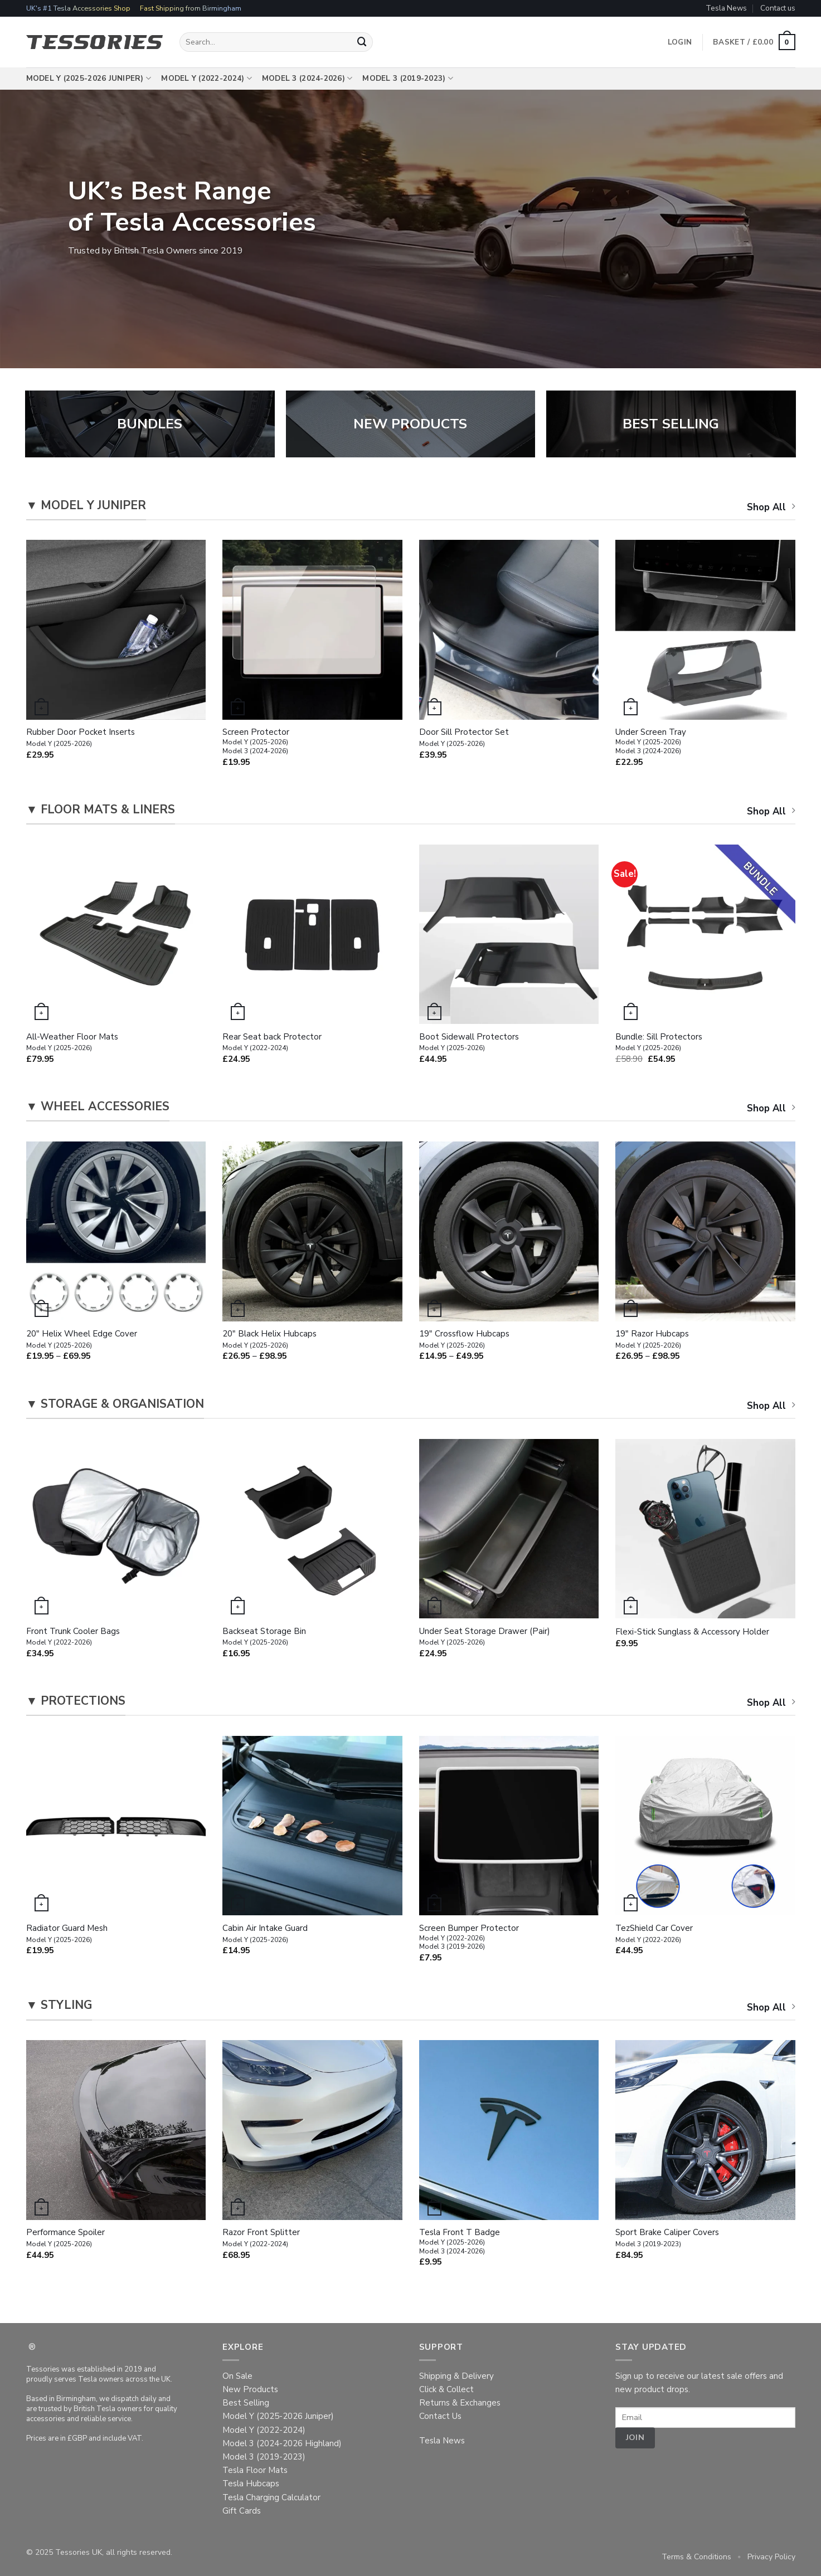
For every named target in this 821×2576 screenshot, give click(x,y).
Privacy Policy (771, 2556)
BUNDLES (149, 423)
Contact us (777, 8)
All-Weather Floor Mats (72, 1042)
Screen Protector (255, 741)
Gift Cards (241, 2510)
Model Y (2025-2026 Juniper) (89, 78)
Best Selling (245, 2402)
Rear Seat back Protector (272, 1042)
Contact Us (440, 2416)
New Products (250, 2389)
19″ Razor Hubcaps (652, 1339)
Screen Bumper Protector (469, 1937)
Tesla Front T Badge (459, 2241)
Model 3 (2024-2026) (307, 78)
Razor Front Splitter (261, 2237)
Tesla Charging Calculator (271, 2497)
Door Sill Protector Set (464, 737)
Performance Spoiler (65, 2237)
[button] (754, 42)
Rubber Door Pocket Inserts (80, 737)
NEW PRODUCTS (410, 423)
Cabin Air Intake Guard (265, 1933)
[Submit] (362, 42)
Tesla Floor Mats (255, 2470)
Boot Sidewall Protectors (469, 1042)
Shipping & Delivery (456, 2376)
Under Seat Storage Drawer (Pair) (484, 1636)
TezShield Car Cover (654, 1933)
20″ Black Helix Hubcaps (269, 1339)
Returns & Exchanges (460, 2402)
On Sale (237, 2376)
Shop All (771, 507)
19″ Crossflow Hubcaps (464, 1339)
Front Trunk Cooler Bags (73, 1636)
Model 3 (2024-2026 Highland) (282, 2443)
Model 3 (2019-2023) (407, 78)
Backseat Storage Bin (264, 1636)
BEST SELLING (671, 423)
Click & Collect (446, 2389)
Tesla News (726, 8)
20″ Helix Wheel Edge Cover (81, 1339)
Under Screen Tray (650, 741)
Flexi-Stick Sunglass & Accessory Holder (692, 1632)
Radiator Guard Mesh (67, 1933)
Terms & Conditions (696, 2556)
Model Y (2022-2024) (206, 78)
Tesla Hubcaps (250, 2483)
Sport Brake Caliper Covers (667, 2237)
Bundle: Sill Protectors (658, 1042)
